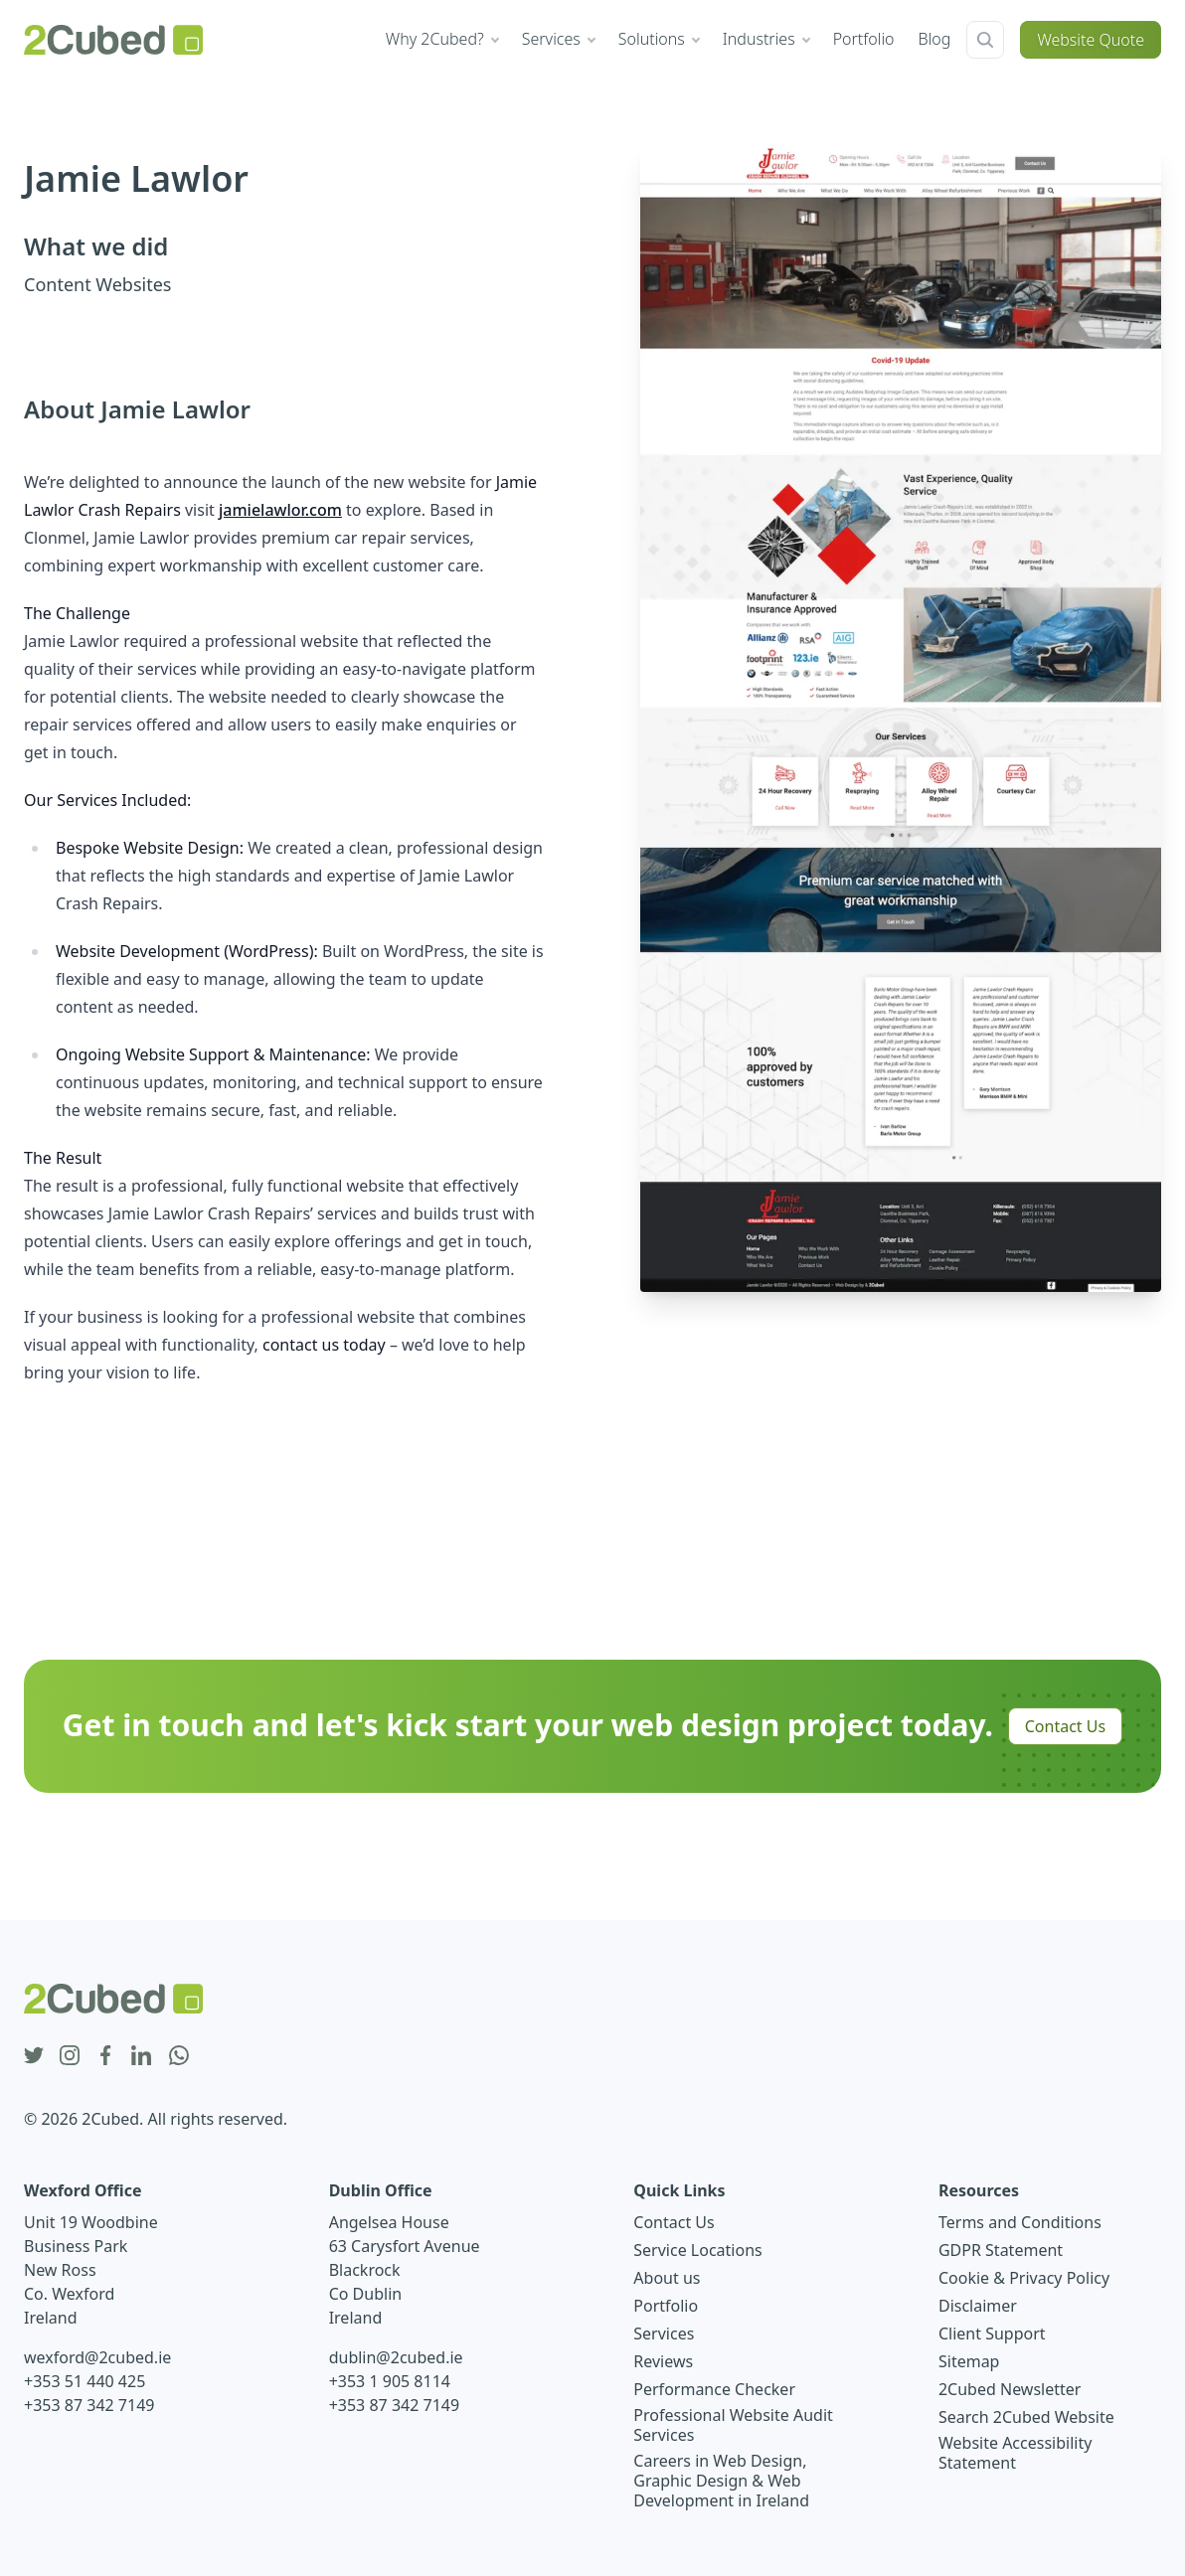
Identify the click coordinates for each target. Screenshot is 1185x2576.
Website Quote (1090, 40)
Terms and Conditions (1019, 2222)
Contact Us (1065, 1726)
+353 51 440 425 (84, 2381)
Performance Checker (714, 2389)
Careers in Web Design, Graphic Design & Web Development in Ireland (721, 2480)
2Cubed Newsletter (1009, 2389)
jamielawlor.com (280, 510)
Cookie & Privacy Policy (1023, 2278)
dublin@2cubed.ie (396, 2357)
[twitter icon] (34, 2056)
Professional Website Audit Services (733, 2425)
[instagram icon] (70, 2056)
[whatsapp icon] (179, 2056)
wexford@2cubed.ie (97, 2357)
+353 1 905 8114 (389, 2381)
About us (666, 2278)
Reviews (663, 2361)
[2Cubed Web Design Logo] (113, 40)
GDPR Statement (1000, 2250)
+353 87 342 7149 (89, 2405)
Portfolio (665, 2306)
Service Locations (697, 2250)
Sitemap (969, 2361)
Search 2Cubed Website (1026, 2417)
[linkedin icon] (141, 2056)
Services (663, 2333)
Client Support (992, 2333)
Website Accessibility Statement (1015, 2453)
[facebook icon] (105, 2056)
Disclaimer (977, 2306)
